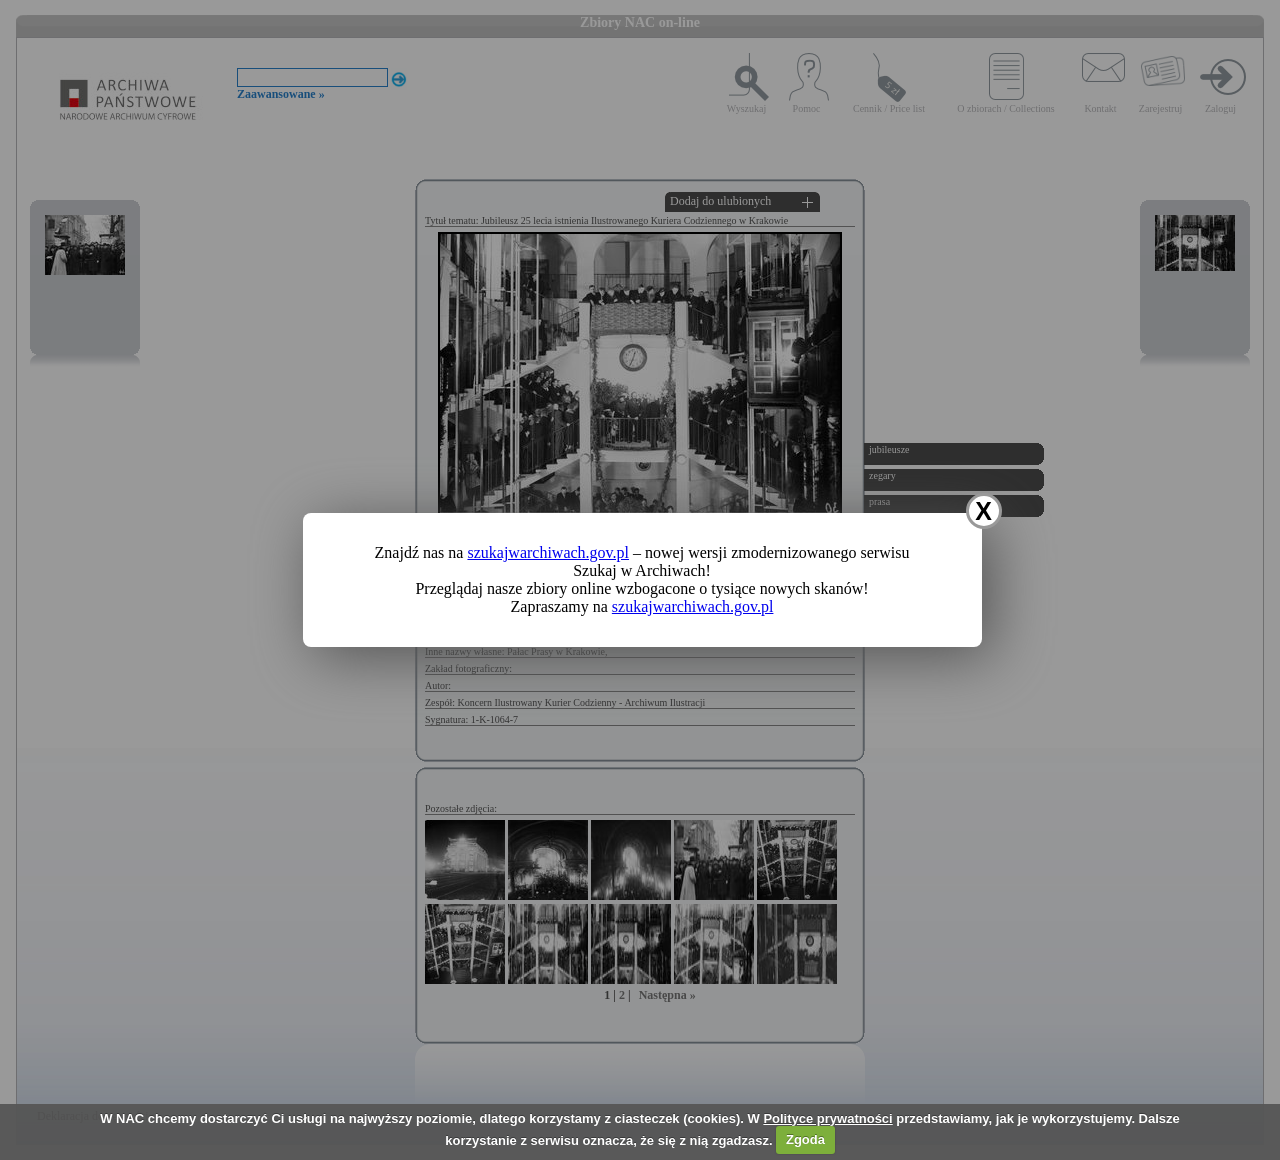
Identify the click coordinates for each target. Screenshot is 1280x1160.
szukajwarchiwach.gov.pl (548, 552)
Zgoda (805, 1139)
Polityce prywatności (827, 1118)
